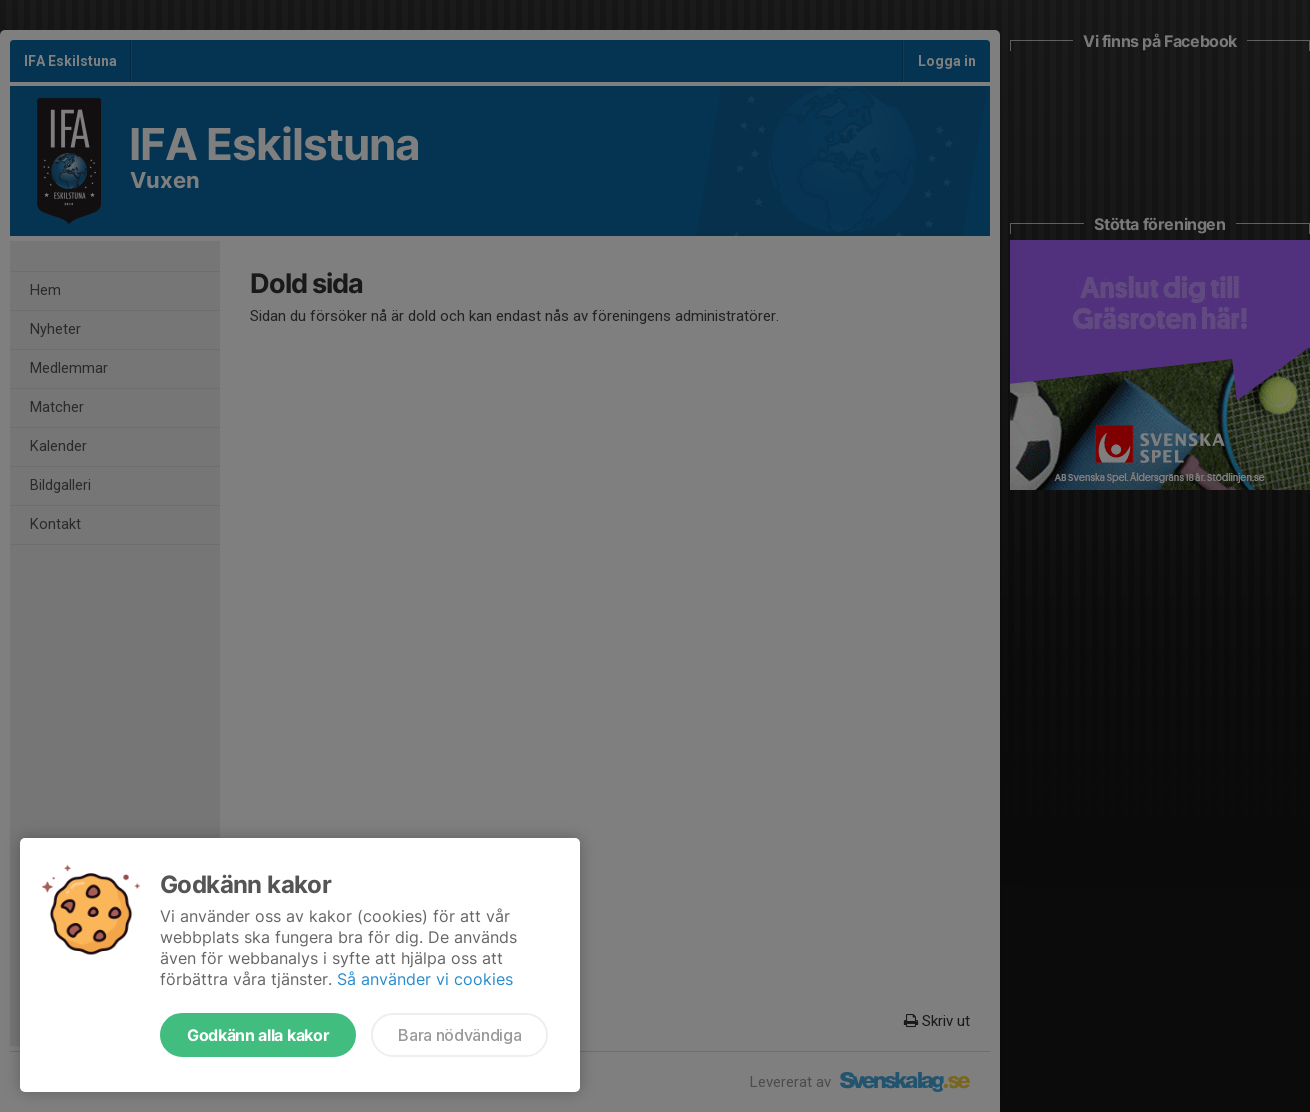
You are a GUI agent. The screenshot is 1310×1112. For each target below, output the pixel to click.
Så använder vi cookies (425, 979)
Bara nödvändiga (459, 1035)
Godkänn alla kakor (258, 1035)
